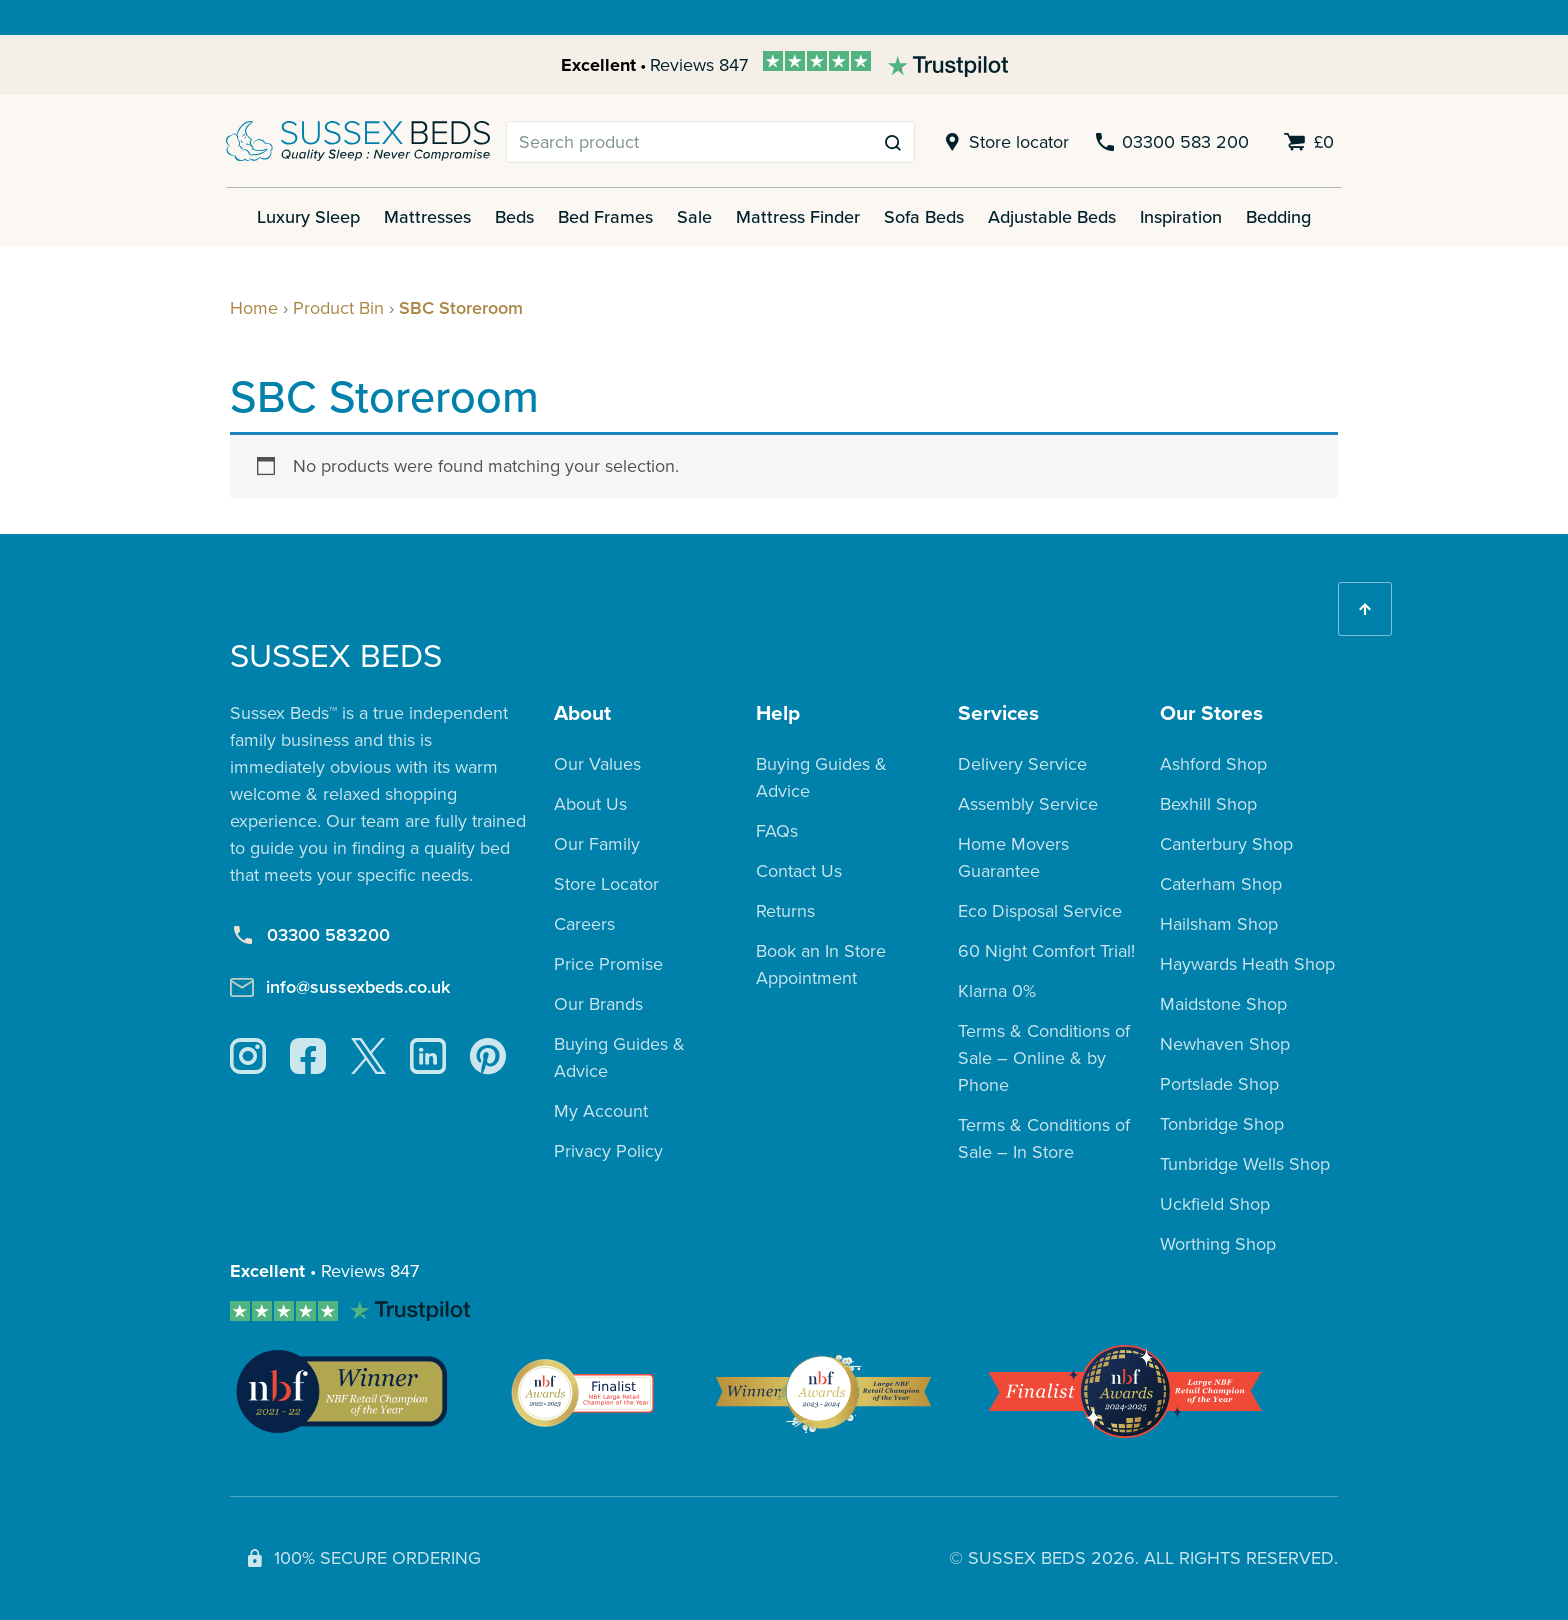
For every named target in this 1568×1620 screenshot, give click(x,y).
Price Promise (608, 964)
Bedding (1278, 217)
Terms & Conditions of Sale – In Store (1044, 1138)
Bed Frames (605, 217)
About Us (590, 804)
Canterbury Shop (1226, 844)
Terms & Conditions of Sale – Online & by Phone (1044, 1058)
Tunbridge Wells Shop (1245, 1164)
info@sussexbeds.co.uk (340, 987)
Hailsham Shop (1219, 924)
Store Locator (606, 884)
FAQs (777, 831)
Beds (514, 217)
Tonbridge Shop (1222, 1124)
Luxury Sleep (308, 217)
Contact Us (799, 871)
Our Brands (598, 1004)
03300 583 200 (1171, 142)
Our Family (597, 844)
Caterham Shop (1221, 884)
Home (254, 308)
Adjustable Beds (1052, 217)
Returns (785, 911)
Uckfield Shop (1215, 1204)
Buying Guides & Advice (619, 1057)
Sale (694, 217)
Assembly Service (1028, 804)
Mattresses (427, 217)
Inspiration (1181, 217)
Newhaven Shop (1225, 1044)
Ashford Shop (1213, 764)
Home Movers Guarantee (1013, 857)
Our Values (597, 764)
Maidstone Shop (1223, 1004)
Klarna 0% (997, 991)
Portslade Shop (1219, 1084)
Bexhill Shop (1208, 804)
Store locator (1003, 142)
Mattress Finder (798, 217)
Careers (584, 924)
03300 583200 (310, 935)
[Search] (689, 142)
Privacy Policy (608, 1151)
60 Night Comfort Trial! (1046, 951)
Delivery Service (1022, 764)
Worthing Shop (1218, 1244)
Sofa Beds (924, 217)
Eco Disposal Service (1040, 911)
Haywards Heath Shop (1247, 964)
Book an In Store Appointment (821, 964)
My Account (601, 1111)
